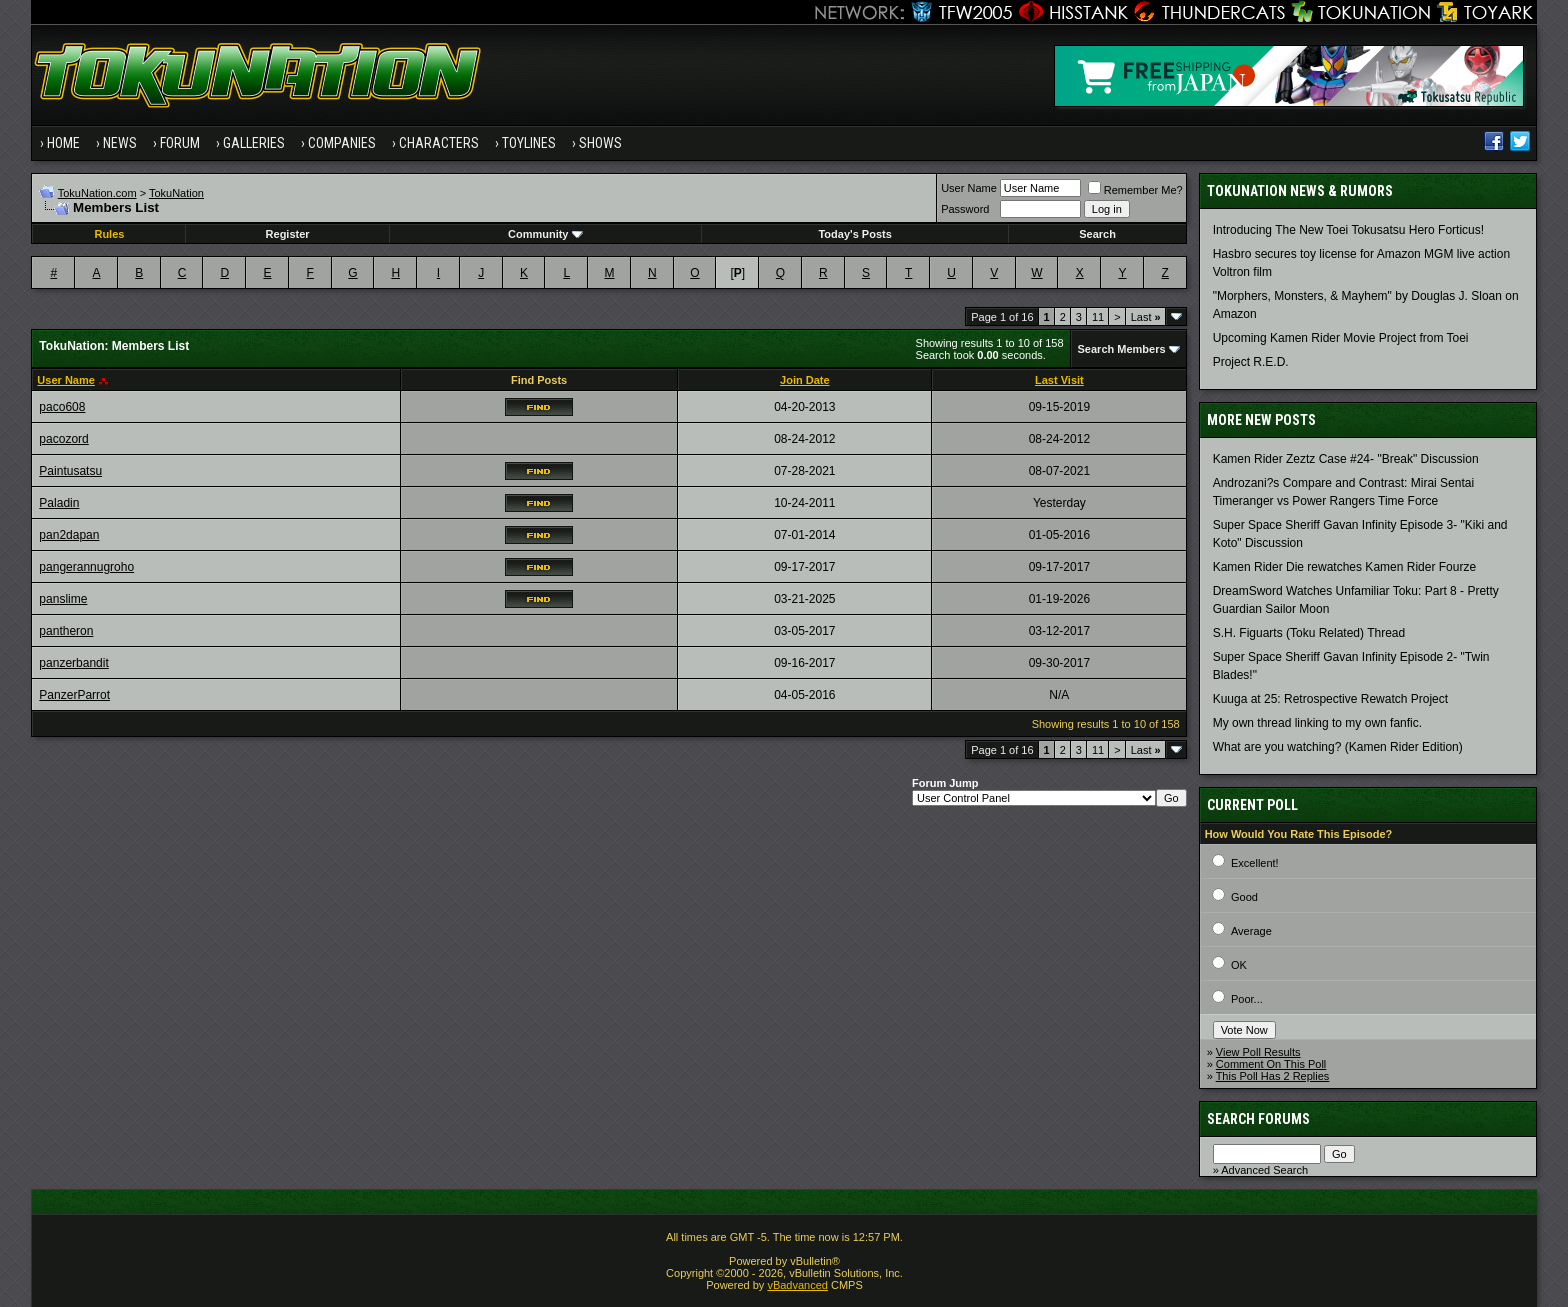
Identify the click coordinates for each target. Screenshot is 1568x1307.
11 (1098, 317)
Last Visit (1059, 380)
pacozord (63, 439)
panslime (63, 599)
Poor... (1247, 999)
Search (1097, 234)
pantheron (66, 631)
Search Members (1122, 349)
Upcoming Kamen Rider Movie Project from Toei (1341, 338)
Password (965, 209)
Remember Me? (1135, 190)
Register (288, 234)
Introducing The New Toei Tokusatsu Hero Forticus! (1348, 230)
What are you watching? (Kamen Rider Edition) (1338, 747)
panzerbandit (73, 663)
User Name (969, 188)
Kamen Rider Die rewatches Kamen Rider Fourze (1344, 567)
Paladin (59, 503)
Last (1146, 317)
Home (63, 143)
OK (1239, 965)
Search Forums (1258, 1119)
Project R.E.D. (1251, 362)
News (120, 143)
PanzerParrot (74, 695)
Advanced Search (1264, 1170)
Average (1251, 931)
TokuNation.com (97, 193)
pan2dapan (69, 535)
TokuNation (176, 193)
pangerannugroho (86, 567)
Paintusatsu (70, 471)
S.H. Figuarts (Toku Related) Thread (1309, 633)
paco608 (62, 407)
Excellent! (1255, 863)
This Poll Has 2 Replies (1273, 1076)
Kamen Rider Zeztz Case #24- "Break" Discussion (1346, 459)
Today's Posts (854, 234)
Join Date (805, 380)
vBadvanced (797, 1285)
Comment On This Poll (1271, 1064)
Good (1244, 897)
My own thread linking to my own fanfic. (1317, 723)
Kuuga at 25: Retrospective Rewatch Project (1330, 699)
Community (545, 234)
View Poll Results (1258, 1052)
